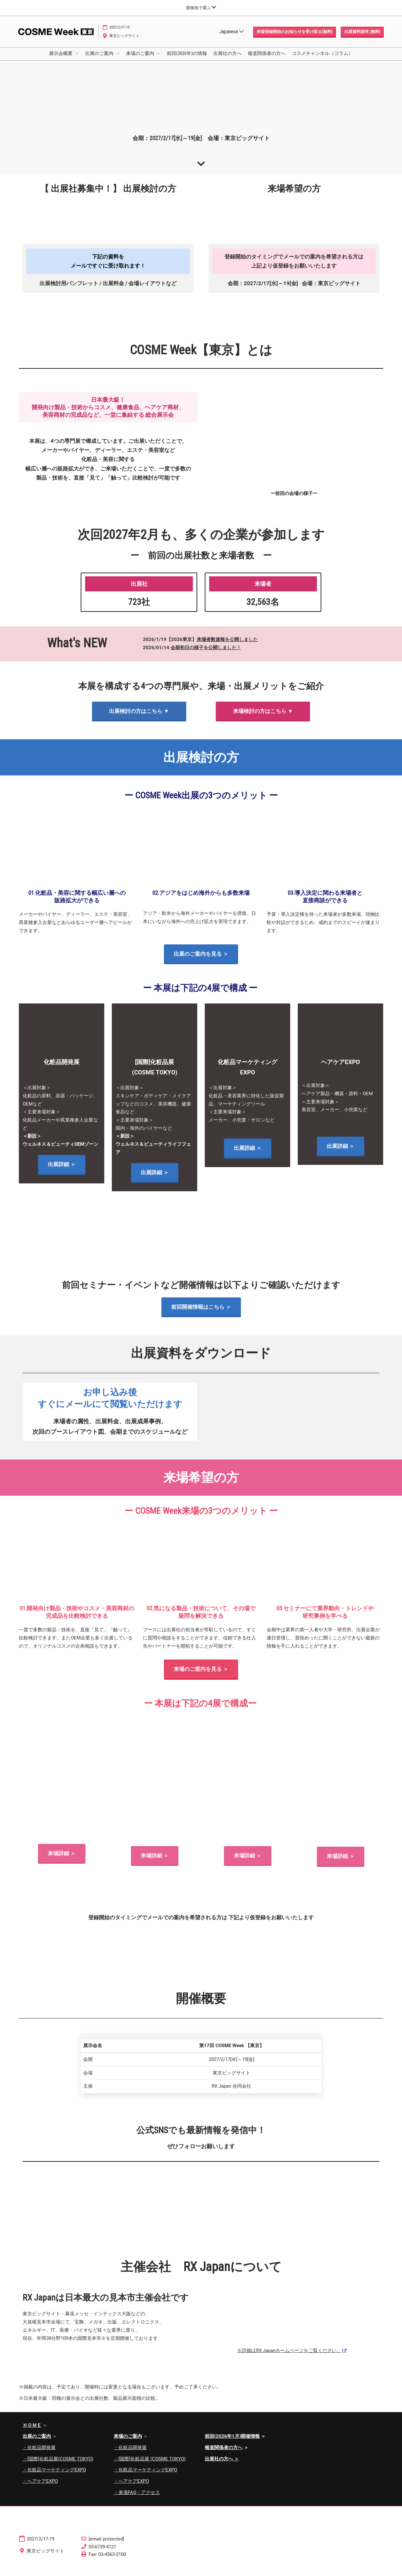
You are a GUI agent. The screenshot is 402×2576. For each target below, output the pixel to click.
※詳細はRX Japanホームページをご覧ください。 (289, 2356)
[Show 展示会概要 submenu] (77, 59)
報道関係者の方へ (266, 59)
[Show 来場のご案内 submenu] (158, 59)
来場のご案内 (140, 59)
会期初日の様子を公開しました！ (206, 653)
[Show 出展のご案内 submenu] (118, 59)
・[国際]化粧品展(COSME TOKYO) (58, 2464)
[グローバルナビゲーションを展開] (201, 8)
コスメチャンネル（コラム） (322, 59)
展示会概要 (61, 59)
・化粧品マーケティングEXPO (54, 2475)
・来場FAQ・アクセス (137, 2498)
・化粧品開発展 (39, 2453)
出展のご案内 (99, 59)
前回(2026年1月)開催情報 (232, 2442)
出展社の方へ (227, 59)
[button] (294, 38)
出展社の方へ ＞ (222, 2464)
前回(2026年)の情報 (187, 59)
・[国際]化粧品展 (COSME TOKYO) (150, 2464)
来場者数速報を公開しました (227, 645)
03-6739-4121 (102, 2552)
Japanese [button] (231, 38)
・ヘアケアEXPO (40, 2487)
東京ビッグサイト (124, 42)
